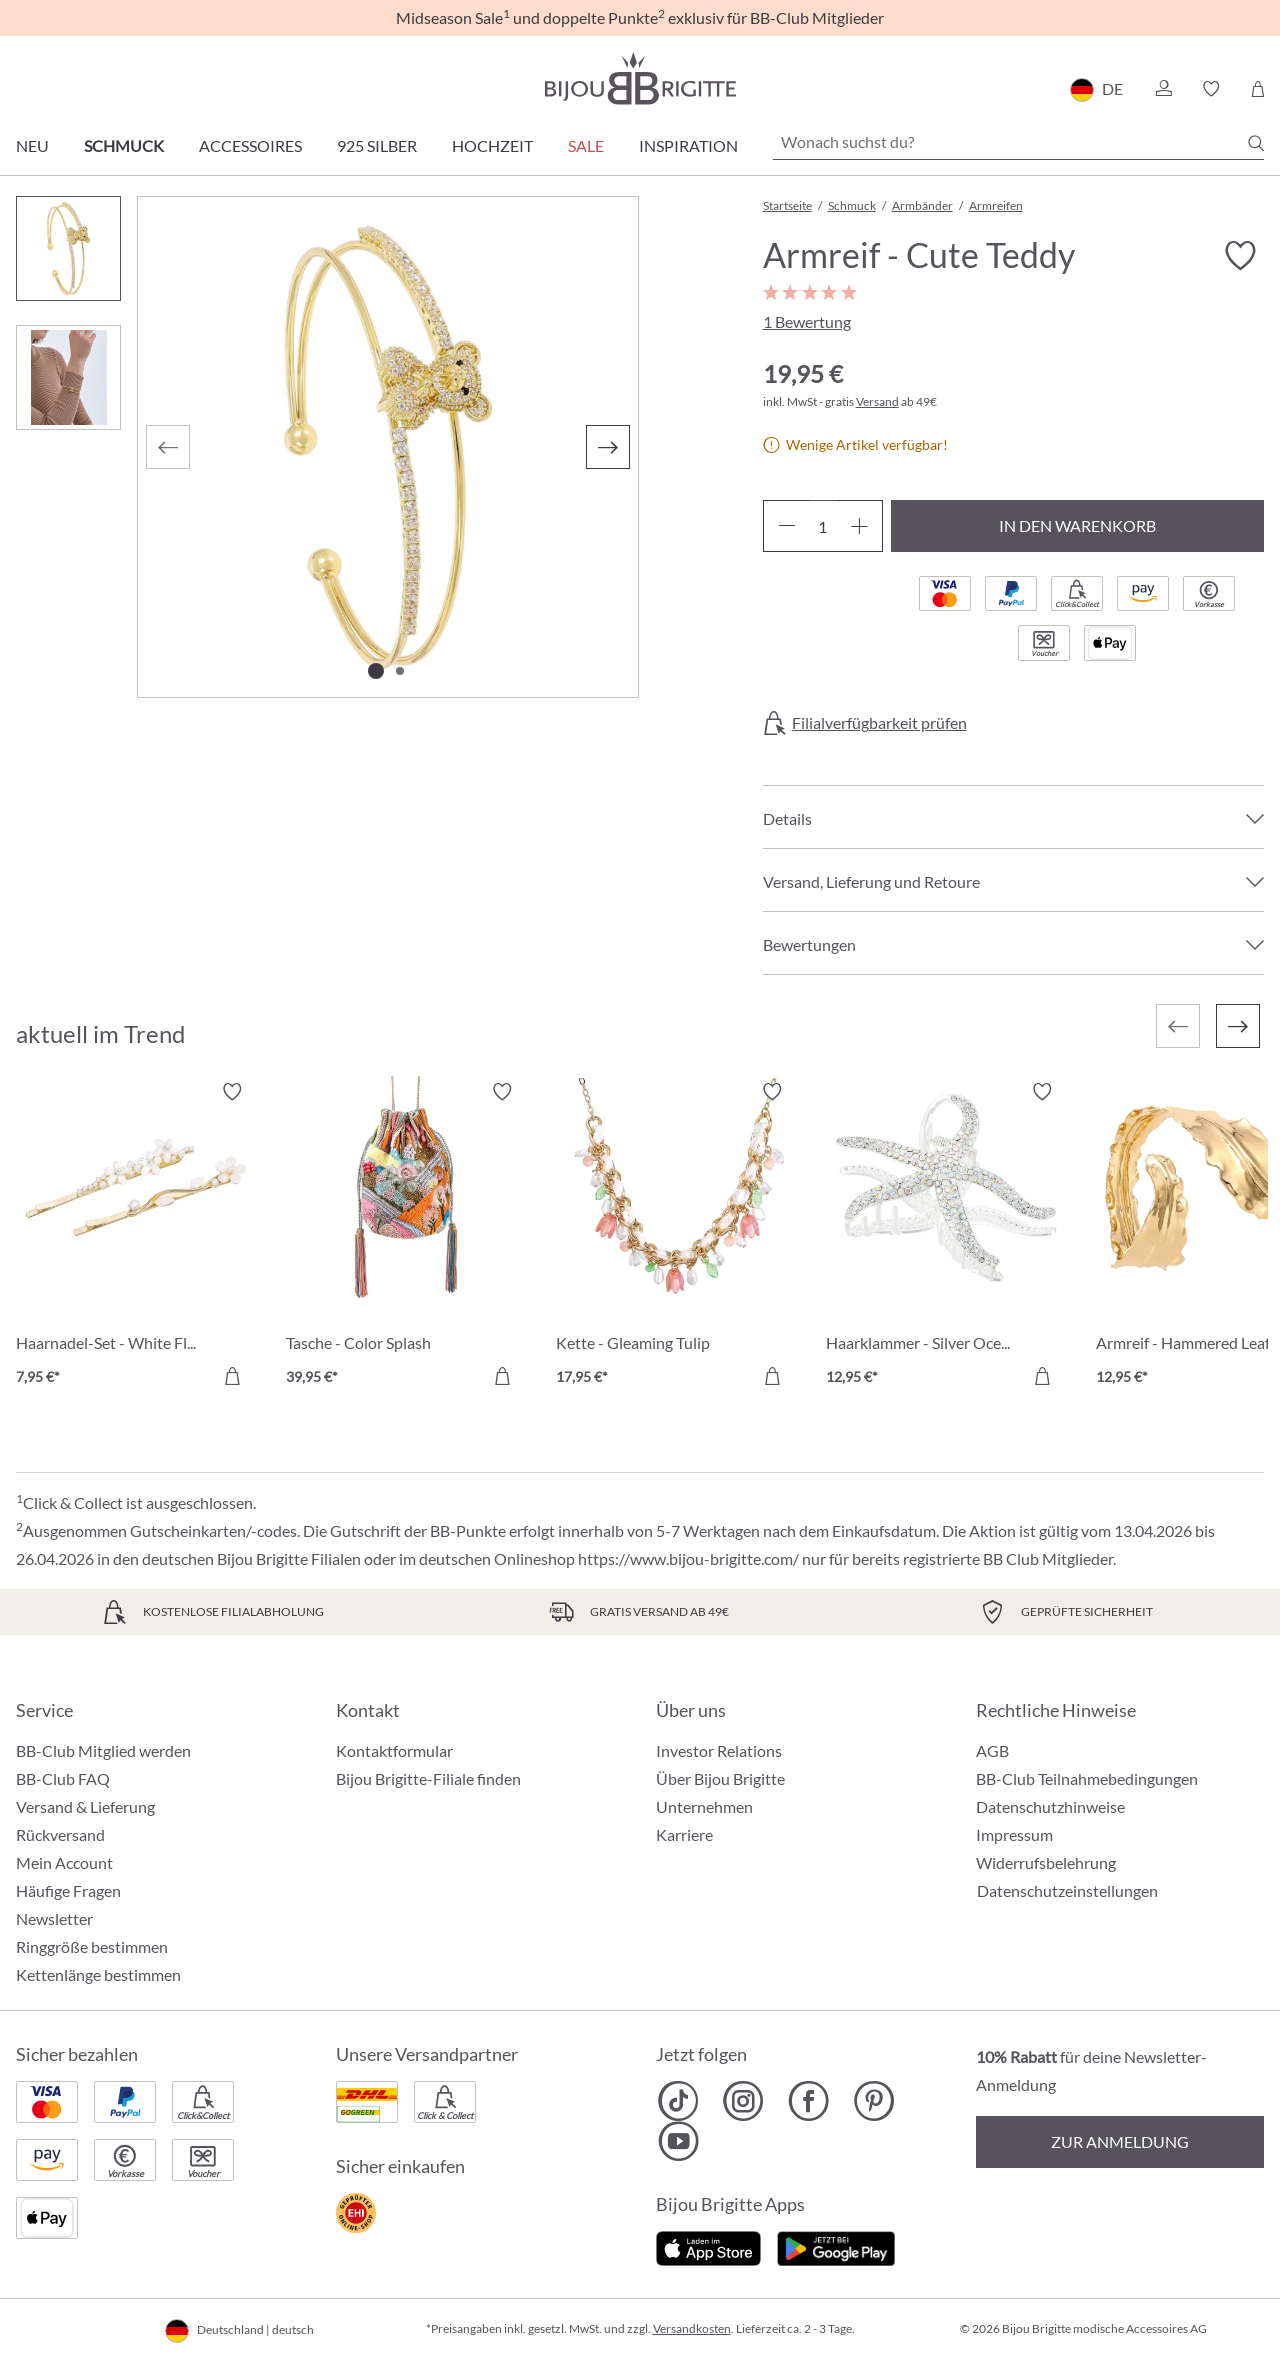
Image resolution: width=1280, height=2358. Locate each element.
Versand (877, 401)
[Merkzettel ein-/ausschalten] (1240, 256)
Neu (32, 145)
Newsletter (54, 1918)
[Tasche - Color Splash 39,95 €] (406, 1237)
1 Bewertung (807, 321)
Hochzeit (492, 145)
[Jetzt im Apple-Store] (708, 2246)
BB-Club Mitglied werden (103, 1750)
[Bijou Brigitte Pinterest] (873, 2101)
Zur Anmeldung (1120, 2141)
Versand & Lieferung (85, 1806)
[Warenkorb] (1257, 89)
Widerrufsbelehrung (1046, 1862)
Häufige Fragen (68, 1890)
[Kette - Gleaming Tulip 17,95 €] (676, 1237)
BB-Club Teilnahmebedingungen (1087, 1778)
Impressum (1014, 1834)
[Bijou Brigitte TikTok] (678, 2101)
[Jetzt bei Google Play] (836, 2246)
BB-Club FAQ (63, 1778)
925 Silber (377, 145)
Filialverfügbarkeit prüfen (879, 723)
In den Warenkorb (1077, 525)
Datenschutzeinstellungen (1067, 1891)
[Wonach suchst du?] (1018, 142)
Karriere (684, 1834)
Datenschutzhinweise (1050, 1806)
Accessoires (250, 145)
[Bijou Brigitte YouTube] (678, 2141)
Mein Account (64, 1862)
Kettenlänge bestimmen (98, 1974)
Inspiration (688, 145)
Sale (586, 145)
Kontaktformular (394, 1750)
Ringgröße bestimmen (92, 1946)
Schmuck (124, 145)
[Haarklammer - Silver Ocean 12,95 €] (946, 1237)
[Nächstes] (608, 447)
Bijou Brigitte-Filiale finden (428, 1778)
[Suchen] (1256, 143)
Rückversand (60, 1834)
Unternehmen (704, 1806)
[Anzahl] (823, 526)
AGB (992, 1750)
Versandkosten (692, 2328)
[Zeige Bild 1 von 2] (376, 671)
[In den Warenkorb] (232, 1376)
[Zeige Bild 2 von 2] (400, 671)
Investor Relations (719, 1750)
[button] (1163, 89)
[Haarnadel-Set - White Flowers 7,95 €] (136, 1237)
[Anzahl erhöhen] (859, 526)
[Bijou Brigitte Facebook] (808, 2101)
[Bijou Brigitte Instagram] (743, 2101)
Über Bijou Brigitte (720, 1778)
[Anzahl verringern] (786, 526)
